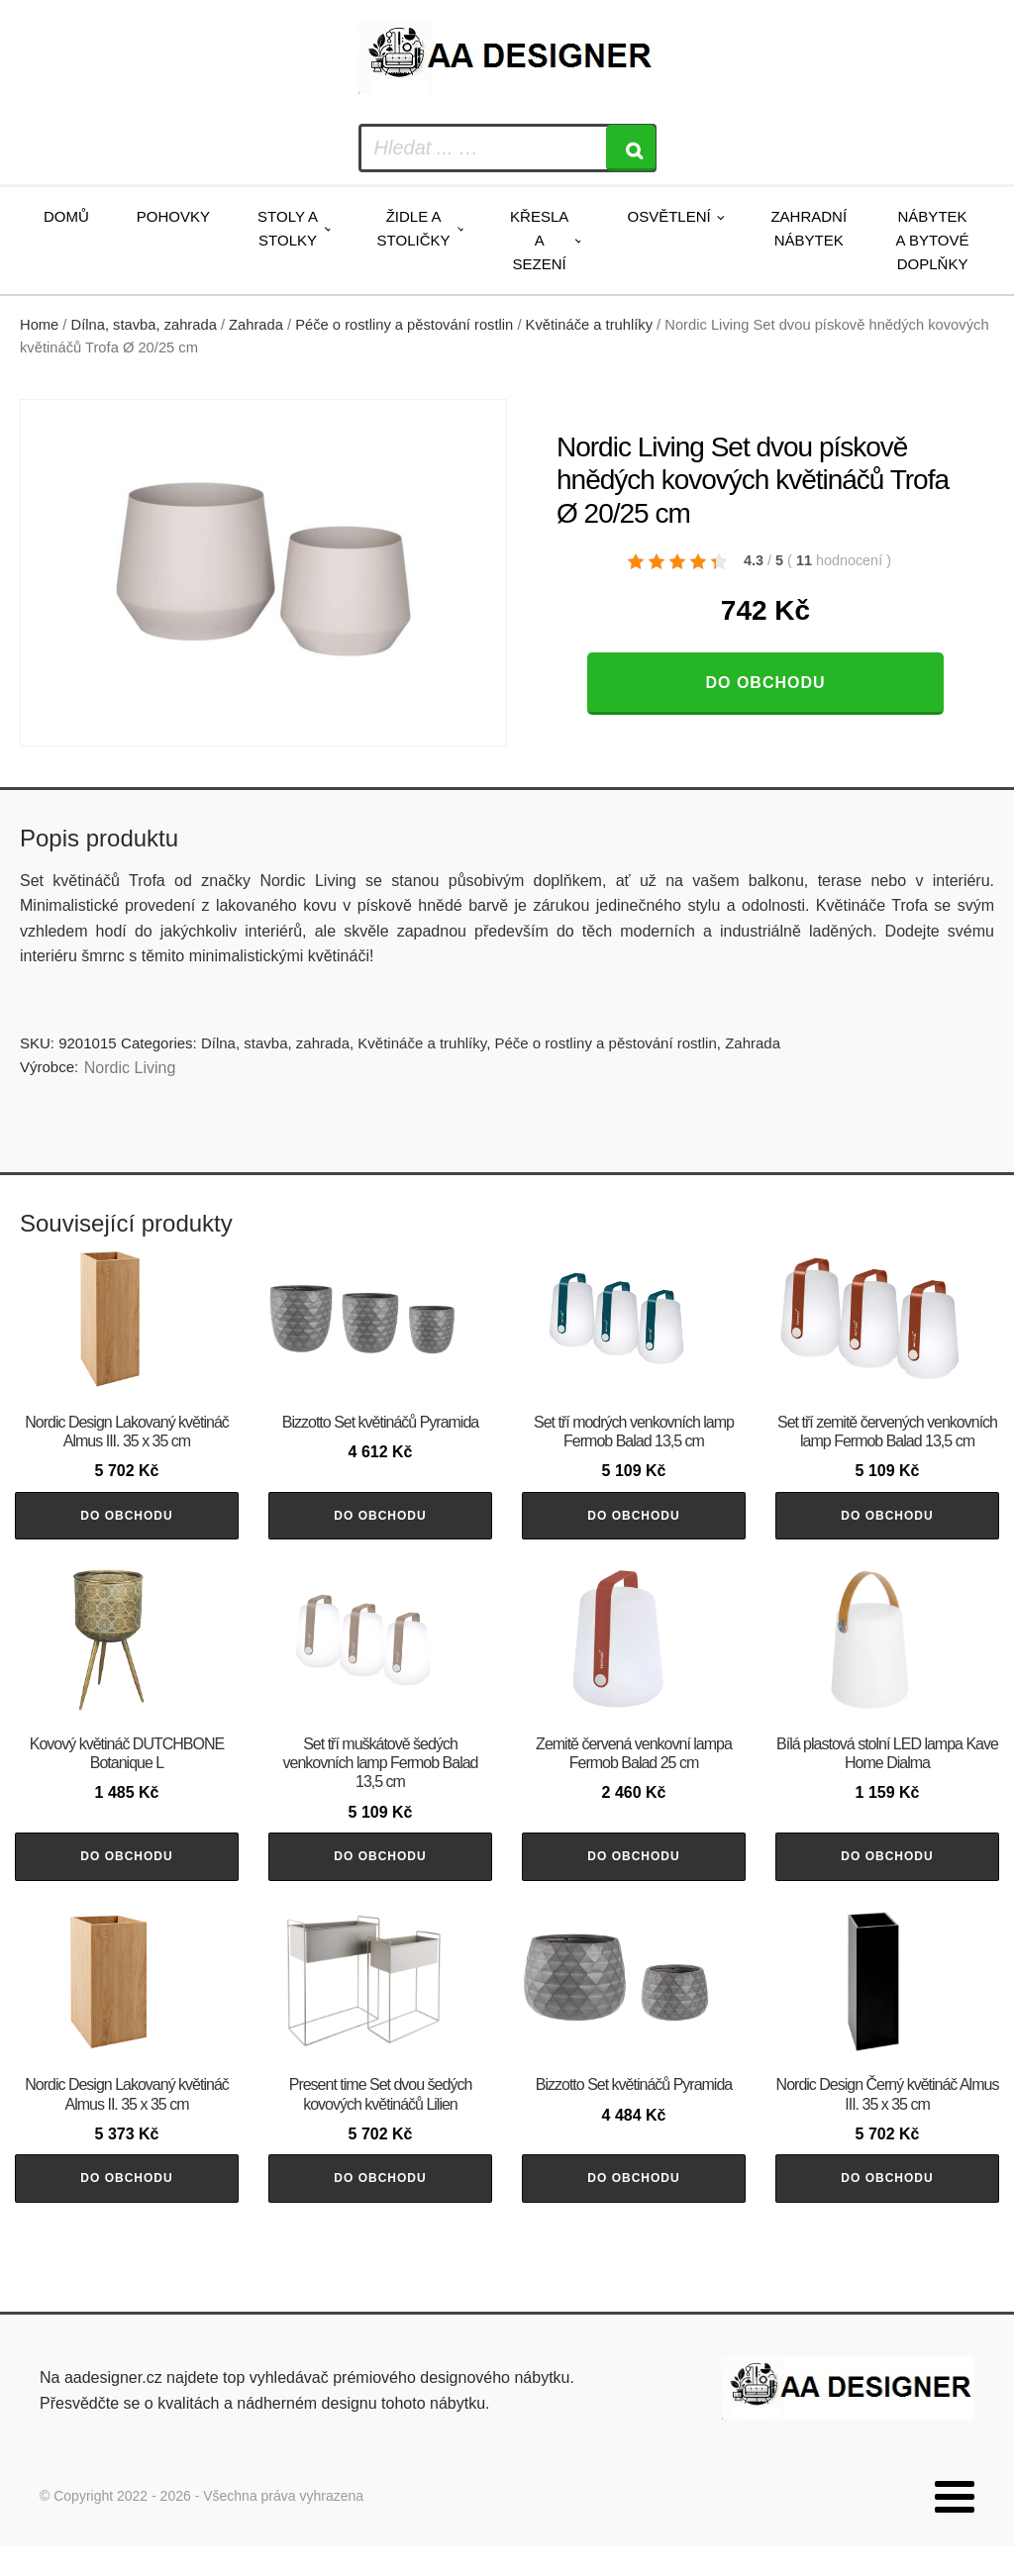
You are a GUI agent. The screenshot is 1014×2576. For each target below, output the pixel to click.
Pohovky (173, 216)
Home (39, 325)
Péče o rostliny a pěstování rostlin (404, 325)
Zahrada (256, 325)
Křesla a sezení (539, 240)
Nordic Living (129, 1067)
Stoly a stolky (287, 228)
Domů (66, 216)
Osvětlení (668, 216)
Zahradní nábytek (808, 228)
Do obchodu (765, 682)
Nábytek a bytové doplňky (932, 240)
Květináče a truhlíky (589, 325)
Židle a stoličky (414, 228)
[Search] (631, 148)
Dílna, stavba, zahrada (144, 325)
